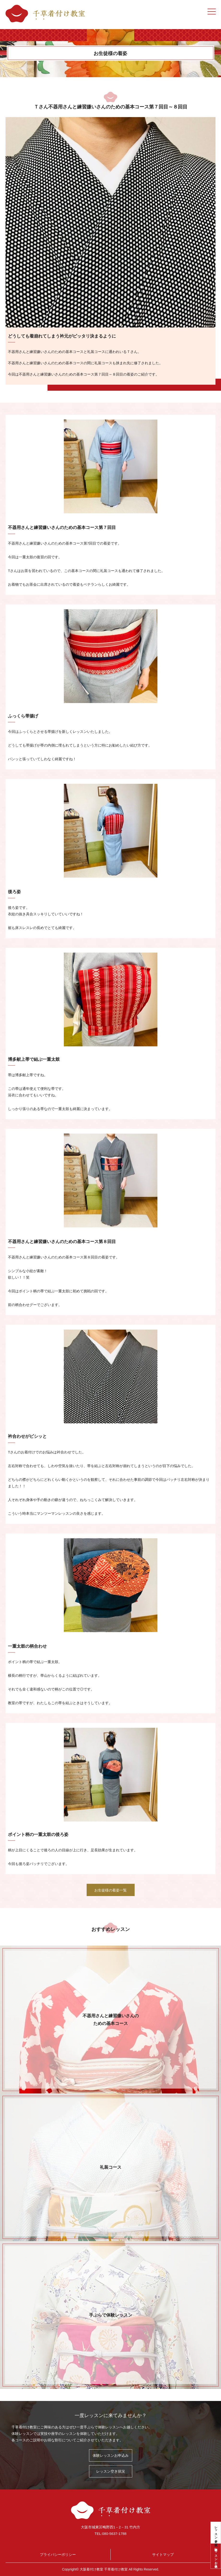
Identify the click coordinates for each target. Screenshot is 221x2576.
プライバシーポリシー (58, 2554)
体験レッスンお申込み (216, 2556)
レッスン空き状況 (216, 2532)
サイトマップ (163, 2554)
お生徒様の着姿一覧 (110, 1890)
